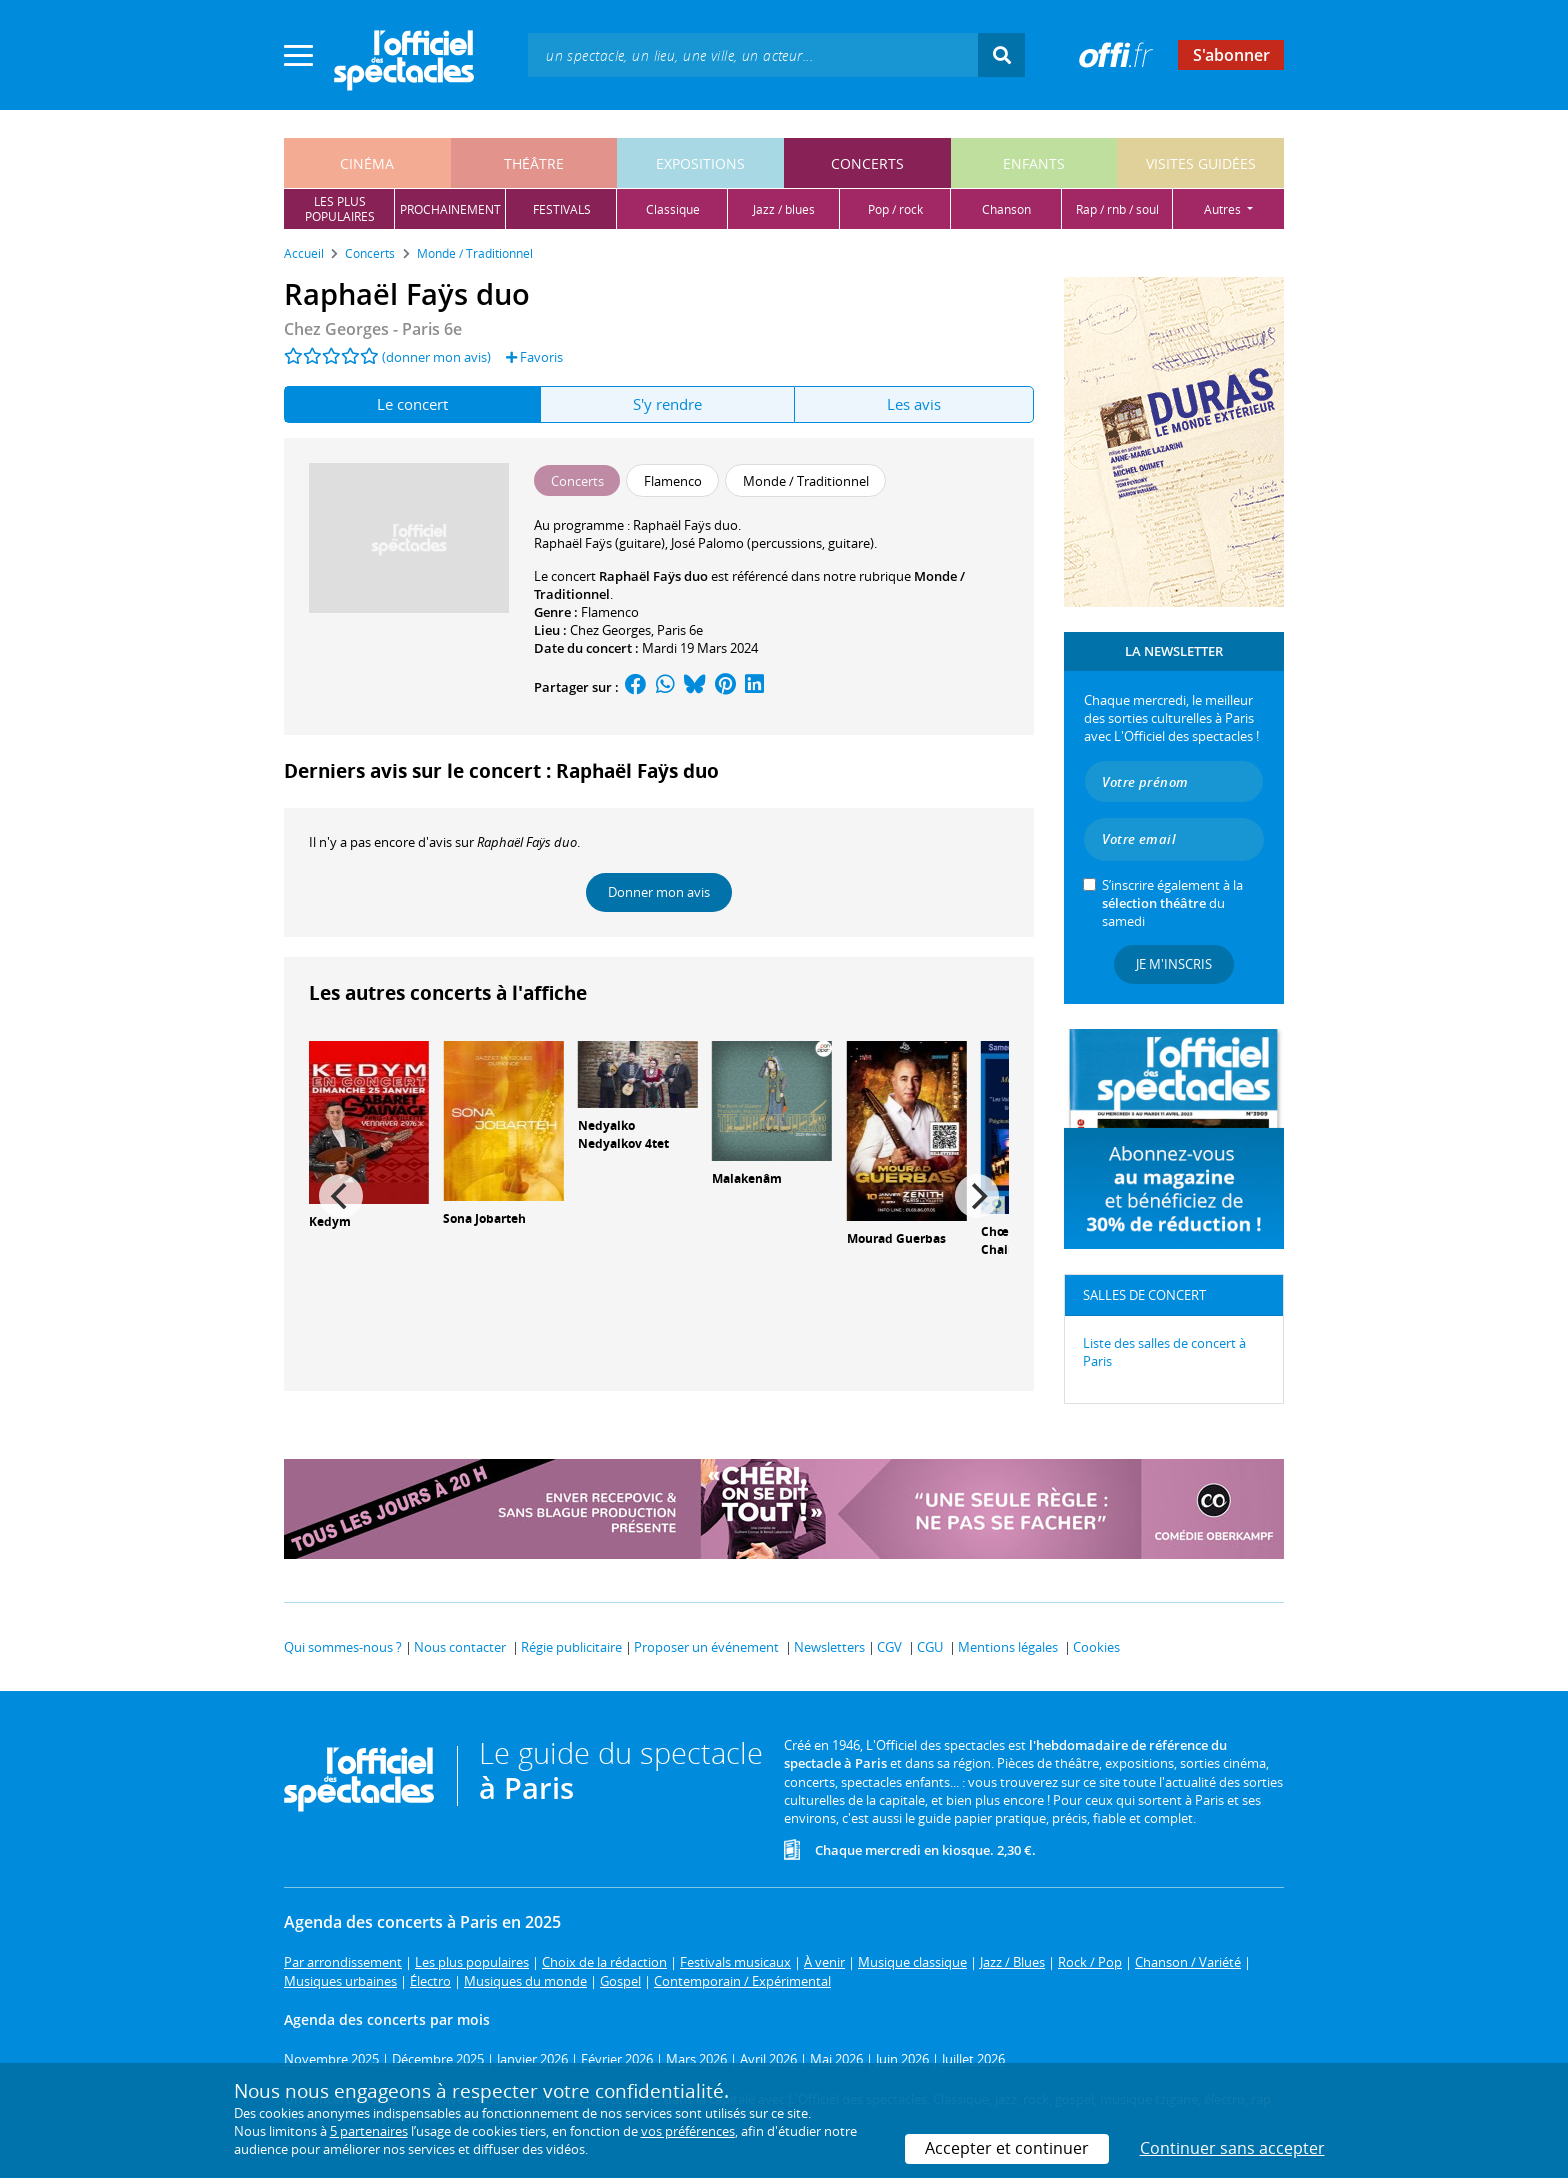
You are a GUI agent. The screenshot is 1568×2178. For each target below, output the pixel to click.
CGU (930, 1647)
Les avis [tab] (914, 404)
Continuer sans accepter (1232, 2148)
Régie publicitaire (571, 1647)
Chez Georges (610, 630)
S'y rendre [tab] (667, 404)
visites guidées (1201, 163)
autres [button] (1224, 209)
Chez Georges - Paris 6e (373, 329)
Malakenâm (747, 1178)
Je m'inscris (1174, 964)
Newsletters (829, 1647)
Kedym (330, 1221)
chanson (1006, 209)
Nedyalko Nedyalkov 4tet (623, 1135)
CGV (889, 1647)
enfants (1034, 163)
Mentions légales (1008, 1647)
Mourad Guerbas (896, 1238)
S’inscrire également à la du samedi (1172, 903)
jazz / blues (784, 209)
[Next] (977, 1196)
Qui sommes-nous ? (343, 1647)
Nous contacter (460, 1647)
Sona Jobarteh (484, 1218)
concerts (867, 163)
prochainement (450, 209)
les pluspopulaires (340, 209)
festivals (562, 209)
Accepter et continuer (1007, 2148)
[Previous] (341, 1196)
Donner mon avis (659, 892)
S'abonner (1231, 55)
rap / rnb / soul (1117, 209)
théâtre (534, 163)
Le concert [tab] (412, 404)
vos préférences (688, 2131)
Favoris (534, 357)
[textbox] (753, 54)
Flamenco (610, 612)
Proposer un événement (706, 1647)
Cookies (1096, 1647)
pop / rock (895, 209)
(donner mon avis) (436, 357)
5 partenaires (369, 2131)
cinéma (367, 163)
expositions (700, 163)
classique (673, 209)
